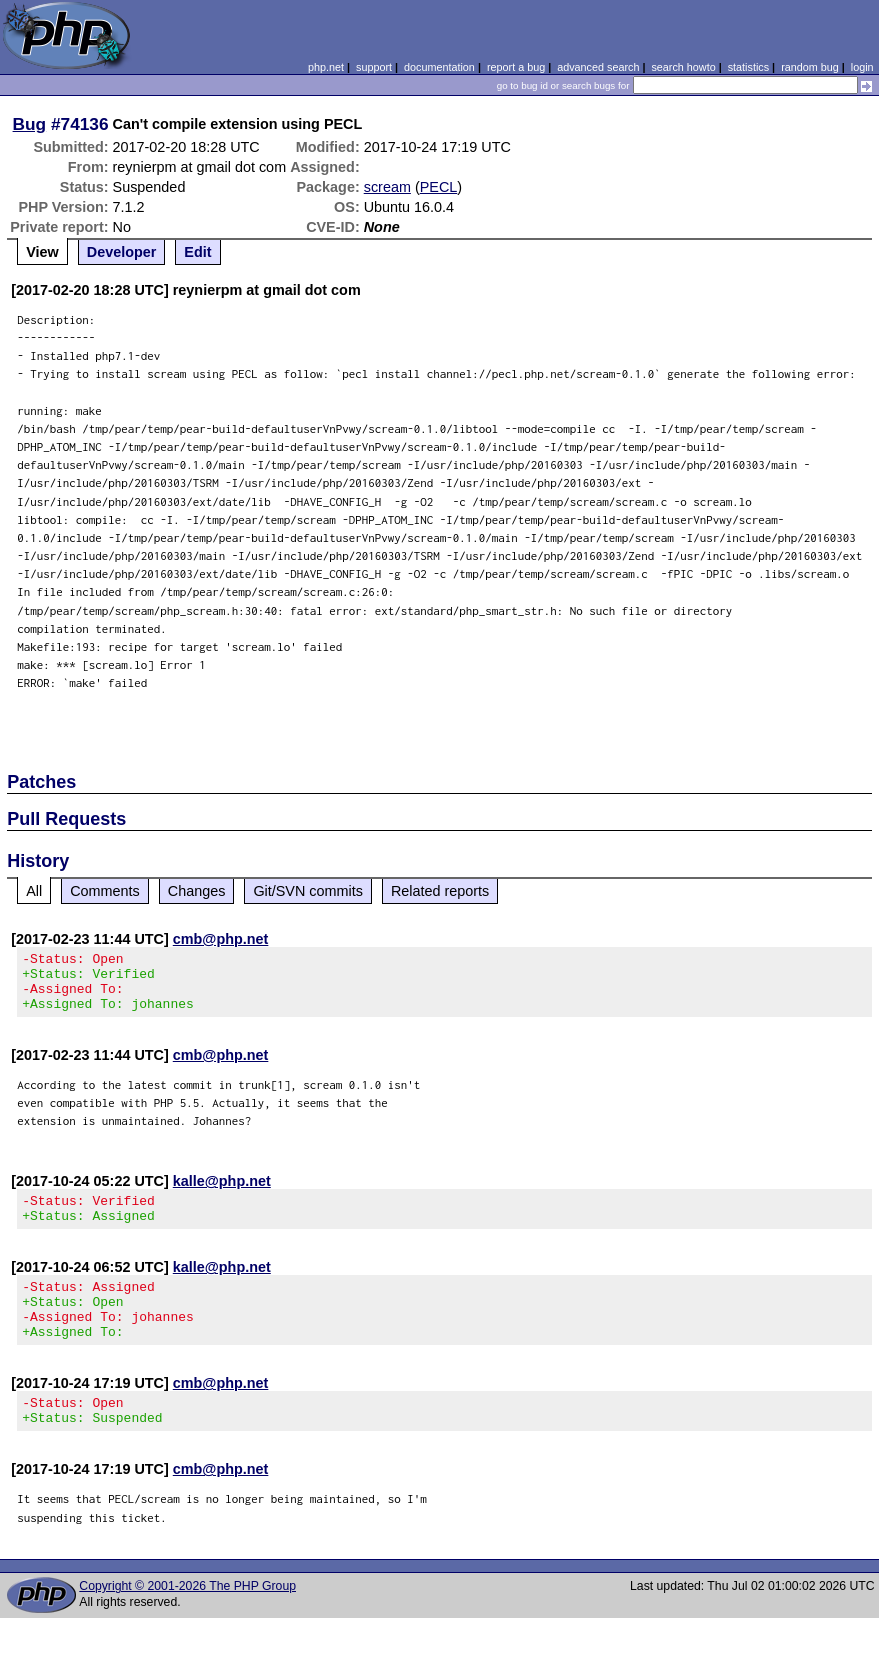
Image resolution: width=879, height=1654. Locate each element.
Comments (105, 891)
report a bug (516, 67)
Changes (197, 891)
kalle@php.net (222, 1193)
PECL (439, 187)
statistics (748, 67)
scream (387, 187)
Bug (30, 124)
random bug (810, 67)
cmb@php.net (221, 939)
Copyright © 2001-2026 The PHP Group (187, 1622)
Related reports (440, 891)
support (374, 67)
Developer (122, 252)
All (34, 891)
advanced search (598, 67)
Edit (197, 252)
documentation (439, 67)
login (862, 67)
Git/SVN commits (308, 891)
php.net (326, 67)
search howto (683, 67)
